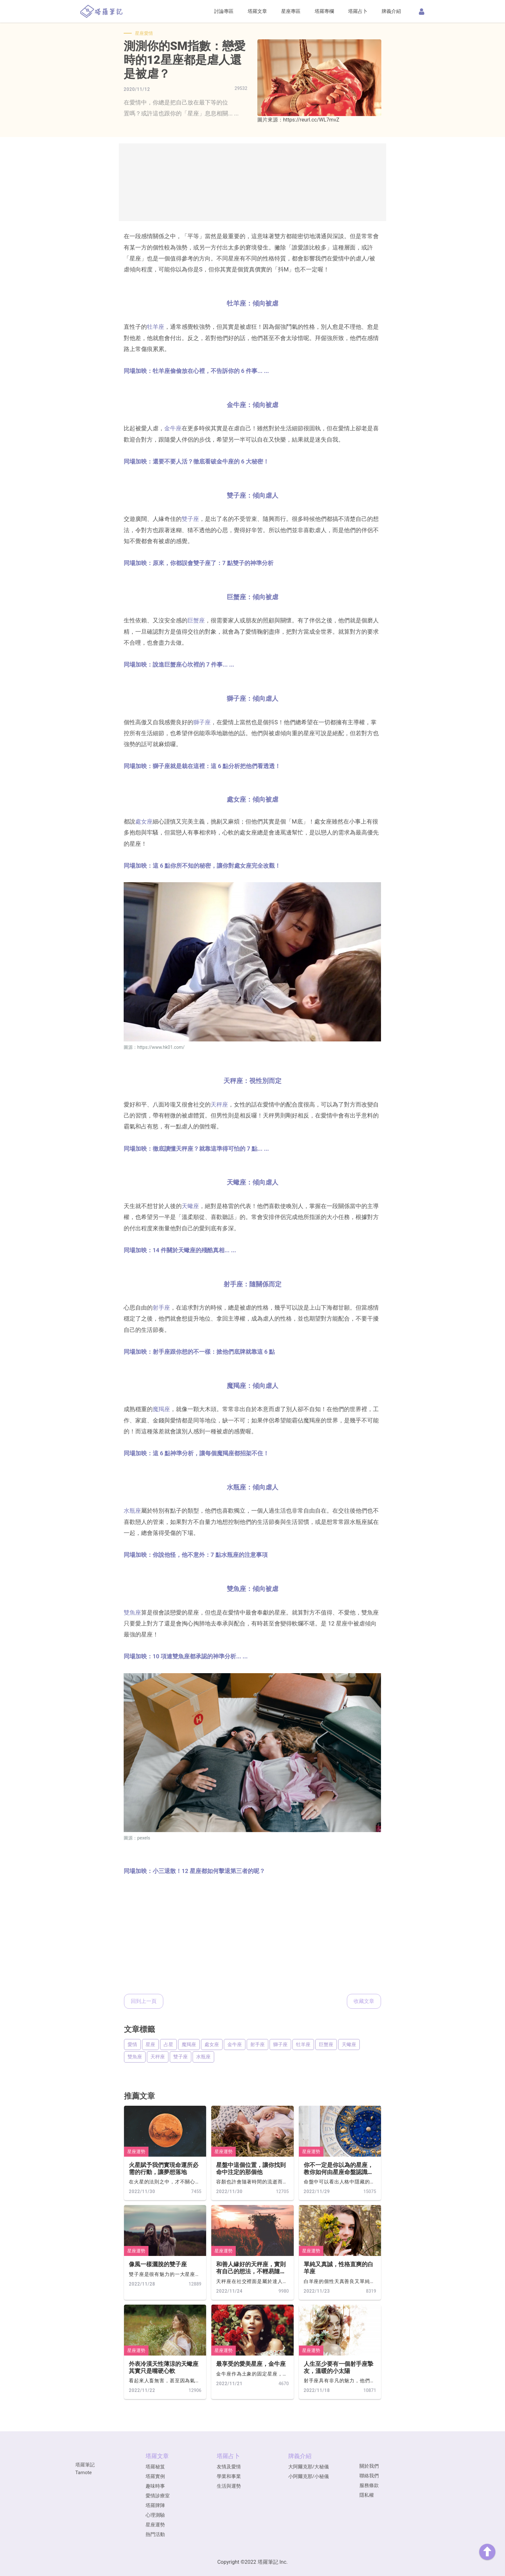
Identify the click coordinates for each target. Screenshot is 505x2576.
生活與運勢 (229, 2486)
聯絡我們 (369, 2476)
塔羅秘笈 (155, 2467)
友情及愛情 (229, 2467)
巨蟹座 (196, 620)
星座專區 (290, 11)
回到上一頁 (144, 2001)
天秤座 (219, 1104)
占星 (168, 2044)
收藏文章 (364, 2001)
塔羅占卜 (357, 11)
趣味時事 (155, 2486)
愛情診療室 (158, 2496)
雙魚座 (132, 1612)
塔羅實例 (155, 2476)
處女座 (144, 821)
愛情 (132, 2044)
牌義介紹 (391, 11)
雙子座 (190, 518)
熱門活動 (155, 2534)
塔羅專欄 (324, 11)
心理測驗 (155, 2515)
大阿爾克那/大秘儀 (308, 2467)
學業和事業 (229, 2476)
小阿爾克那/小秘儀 (308, 2476)
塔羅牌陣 (155, 2505)
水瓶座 (132, 1510)
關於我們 (369, 2466)
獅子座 (202, 722)
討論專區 (223, 11)
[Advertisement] (252, 182)
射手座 (161, 1307)
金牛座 (173, 428)
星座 (150, 2044)
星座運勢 (136, 2151)
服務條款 (369, 2485)
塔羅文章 (257, 11)
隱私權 (366, 2495)
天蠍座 (190, 1206)
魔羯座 (161, 1409)
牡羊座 (155, 326)
